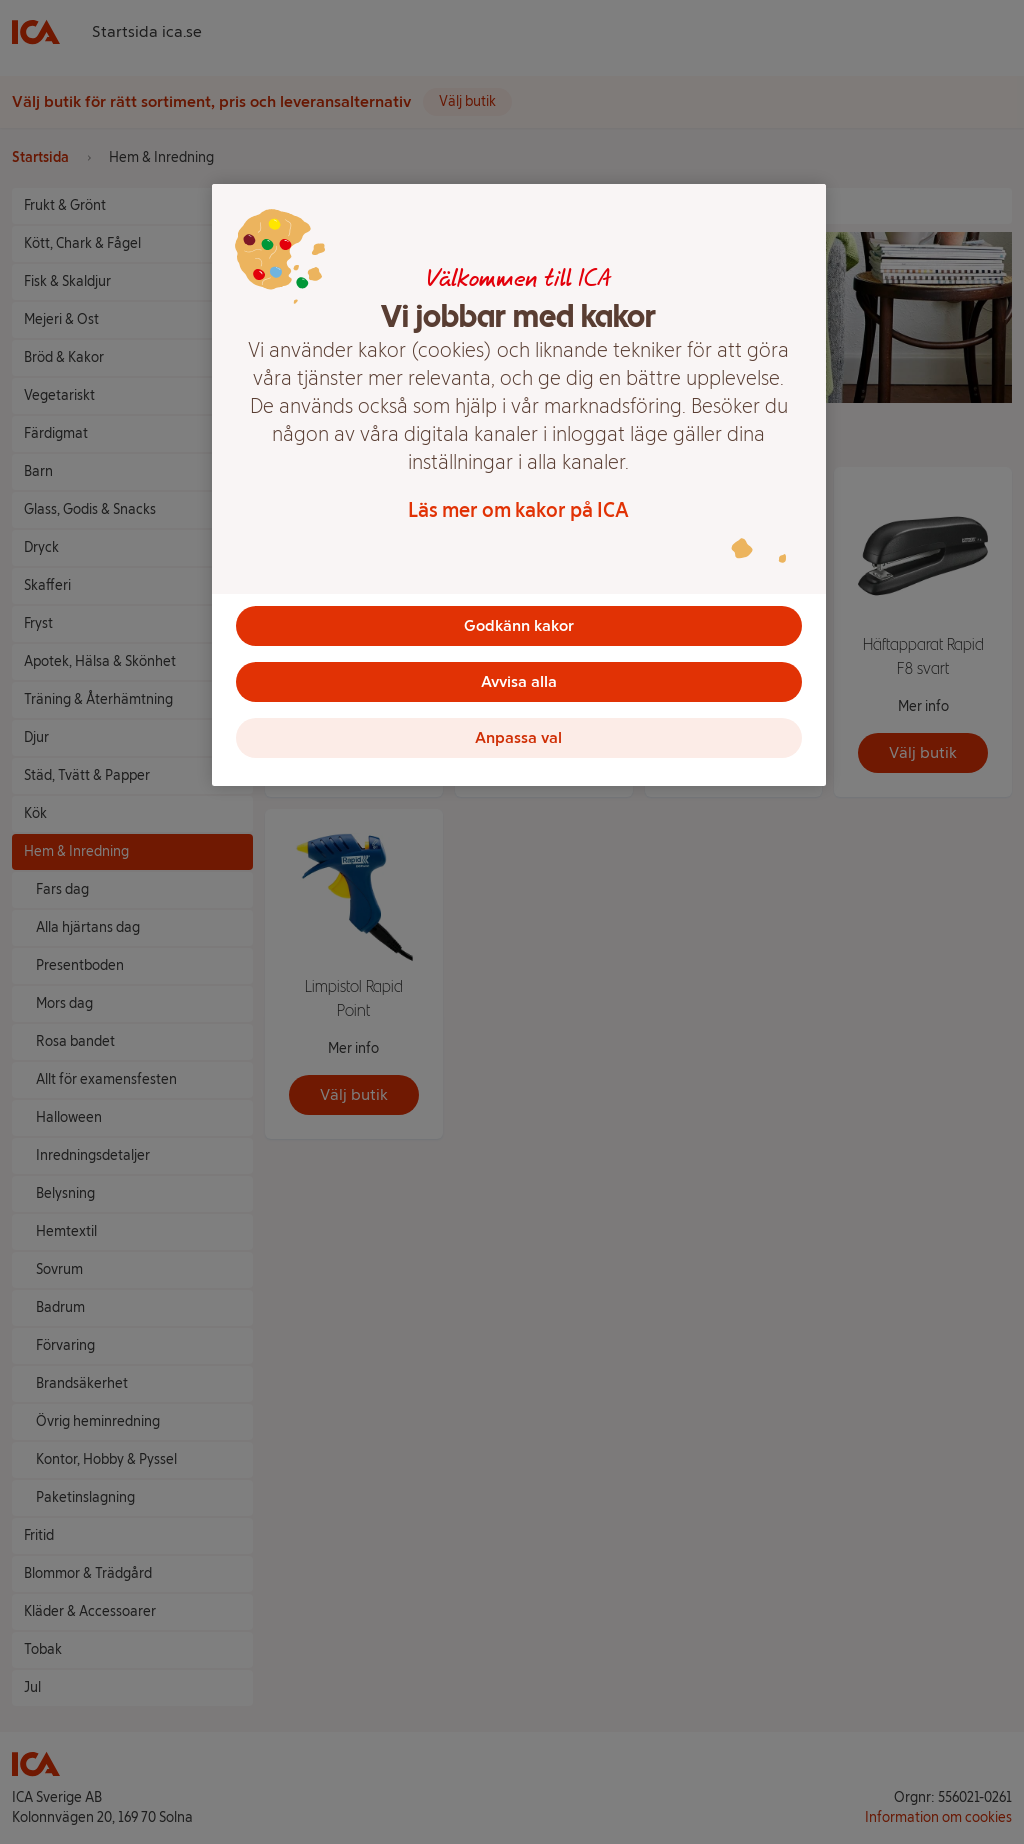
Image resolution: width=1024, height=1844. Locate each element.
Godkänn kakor (519, 625)
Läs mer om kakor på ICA (518, 510)
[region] (519, 485)
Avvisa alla (519, 681)
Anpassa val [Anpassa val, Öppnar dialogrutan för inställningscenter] (518, 737)
